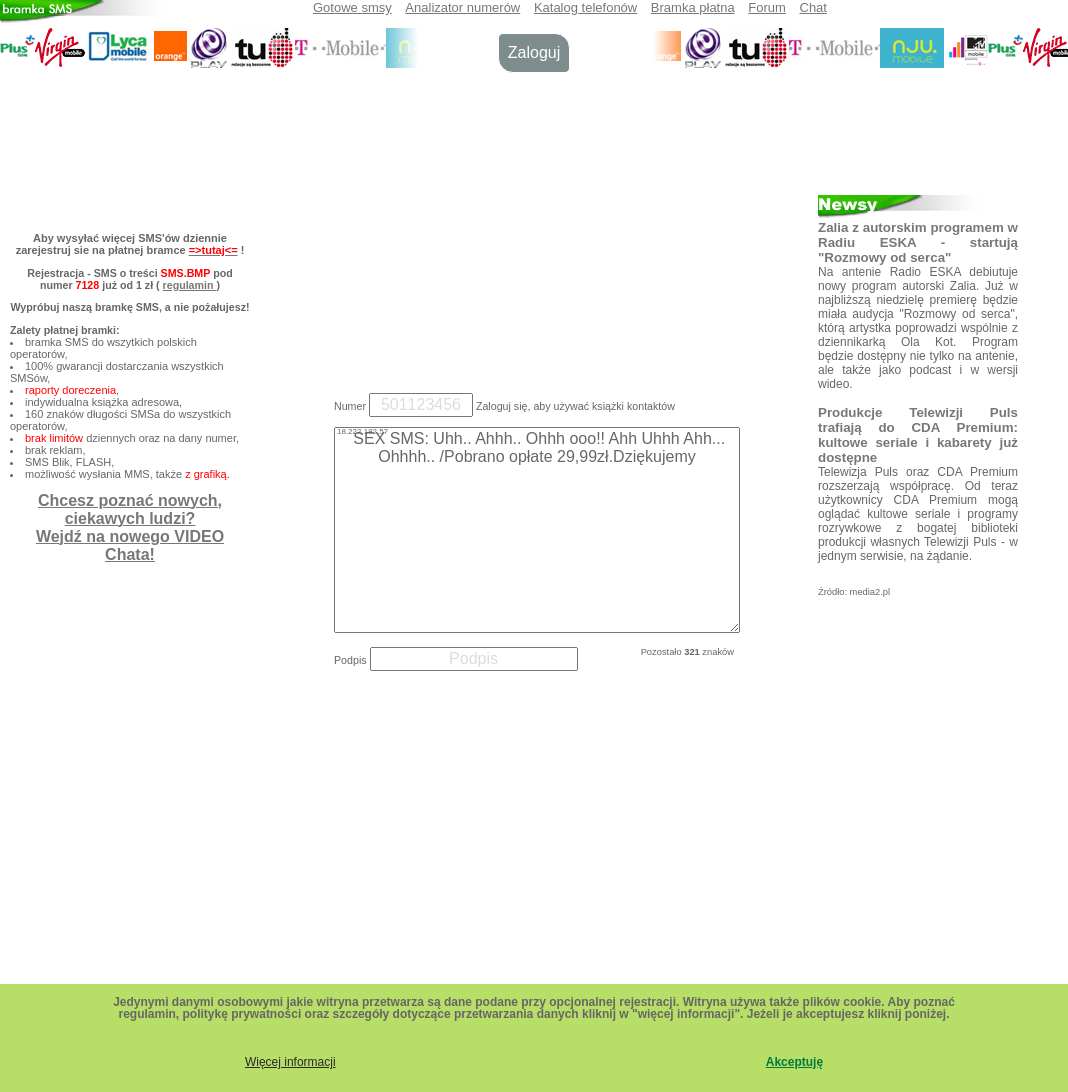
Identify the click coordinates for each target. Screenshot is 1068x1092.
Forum (767, 7)
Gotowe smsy (352, 7)
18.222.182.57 (362, 431)
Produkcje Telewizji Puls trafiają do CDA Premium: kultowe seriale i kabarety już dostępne (918, 435)
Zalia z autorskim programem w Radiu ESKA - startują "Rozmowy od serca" (918, 242)
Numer (350, 406)
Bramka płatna (693, 7)
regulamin (190, 285)
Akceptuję (794, 1062)
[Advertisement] (534, 228)
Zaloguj (534, 52)
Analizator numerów (462, 7)
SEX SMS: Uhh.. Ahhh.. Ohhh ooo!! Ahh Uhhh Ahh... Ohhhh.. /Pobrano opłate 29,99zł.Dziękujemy (537, 530)
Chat (813, 7)
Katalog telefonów (585, 7)
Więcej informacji (290, 1062)
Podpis (350, 660)
